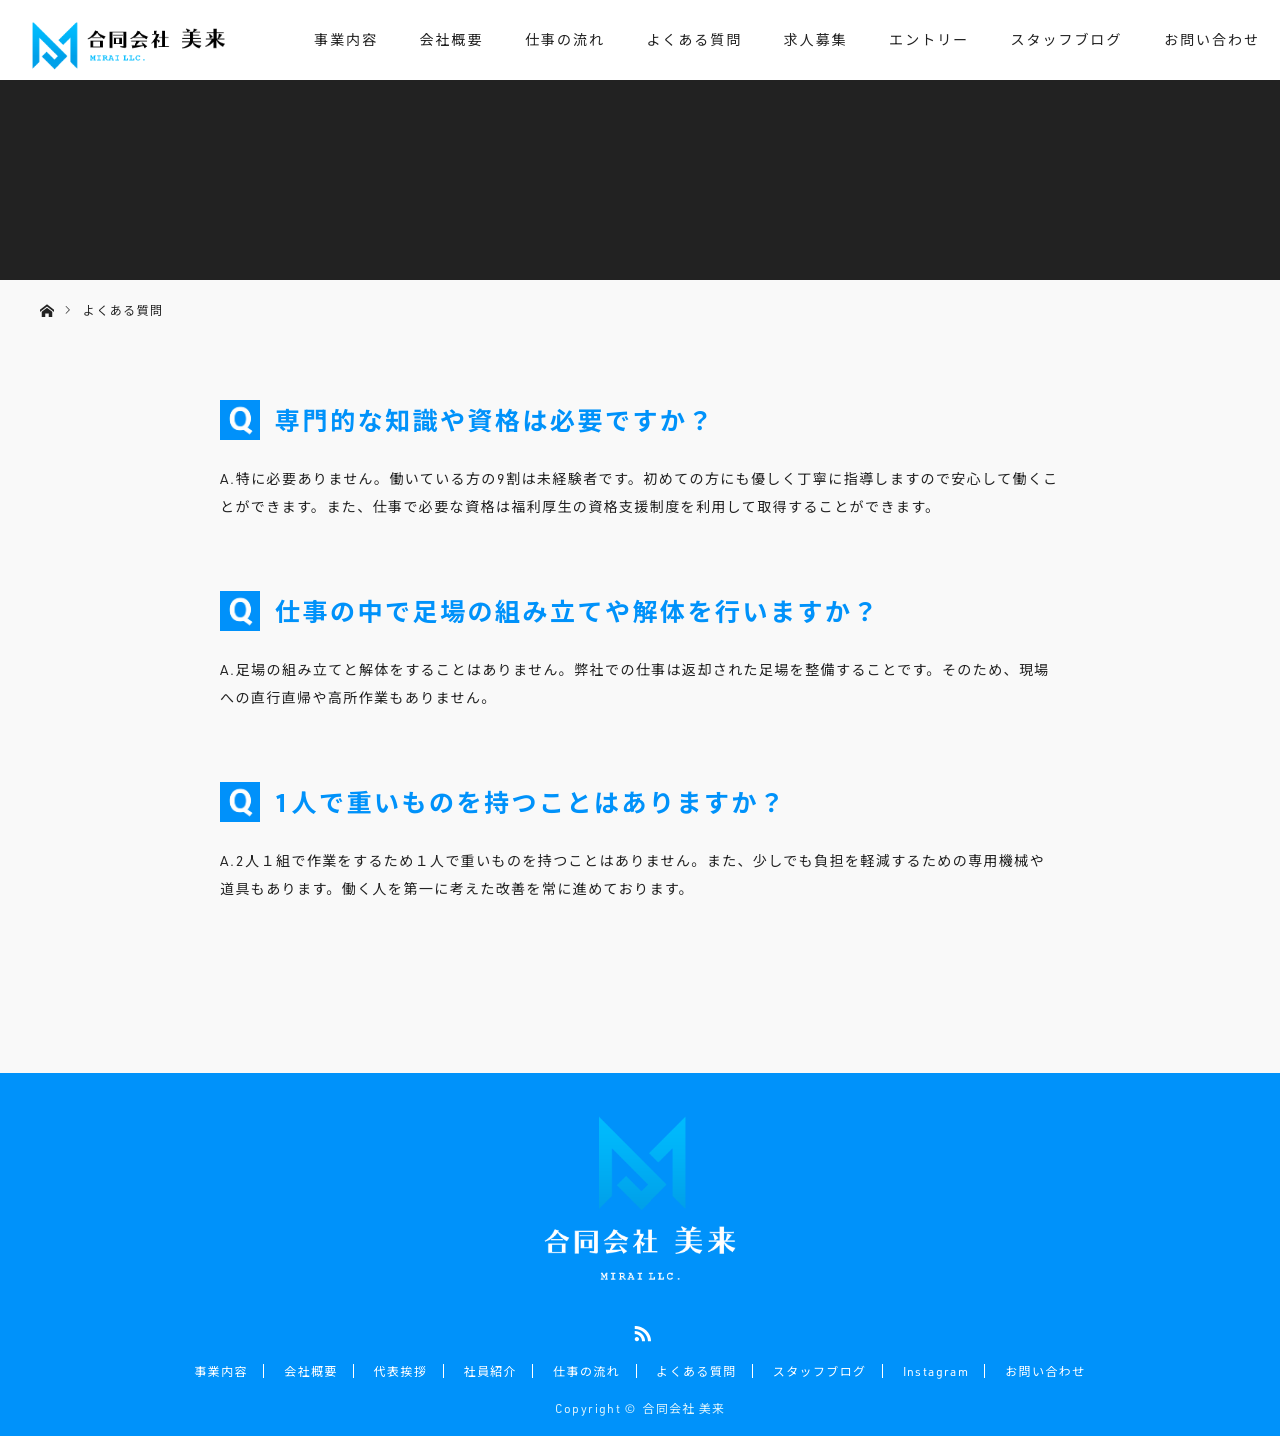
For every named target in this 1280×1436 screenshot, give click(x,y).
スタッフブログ (1067, 39)
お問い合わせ (1212, 39)
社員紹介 (491, 1369)
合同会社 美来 (684, 1406)
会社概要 (452, 39)
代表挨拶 (402, 1369)
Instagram (934, 1369)
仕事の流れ (565, 39)
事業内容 (346, 39)
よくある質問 (694, 39)
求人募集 (816, 39)
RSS (640, 1330)
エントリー (929, 39)
